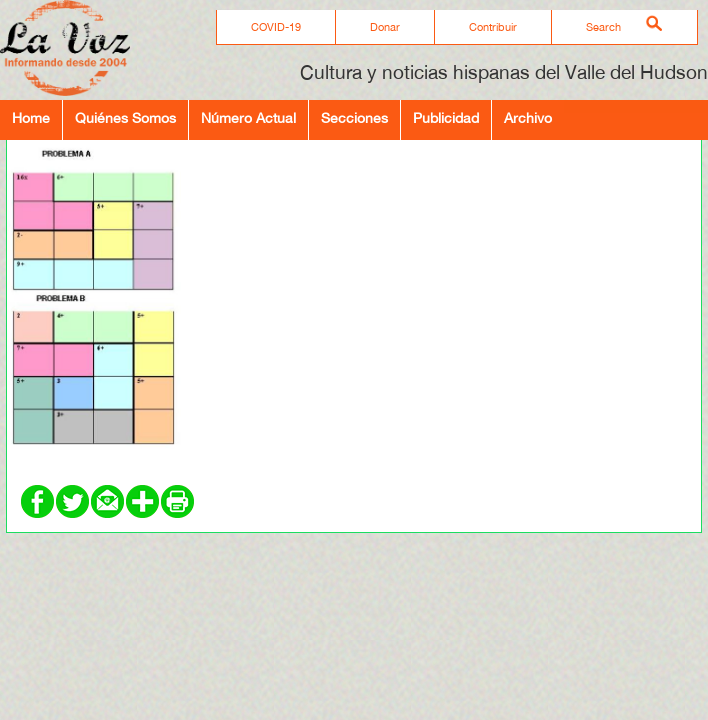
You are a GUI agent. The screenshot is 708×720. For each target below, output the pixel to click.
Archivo (528, 117)
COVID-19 (276, 27)
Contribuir (493, 27)
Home (31, 117)
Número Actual (248, 117)
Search (603, 27)
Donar (385, 27)
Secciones (354, 117)
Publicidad (446, 117)
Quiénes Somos (125, 117)
